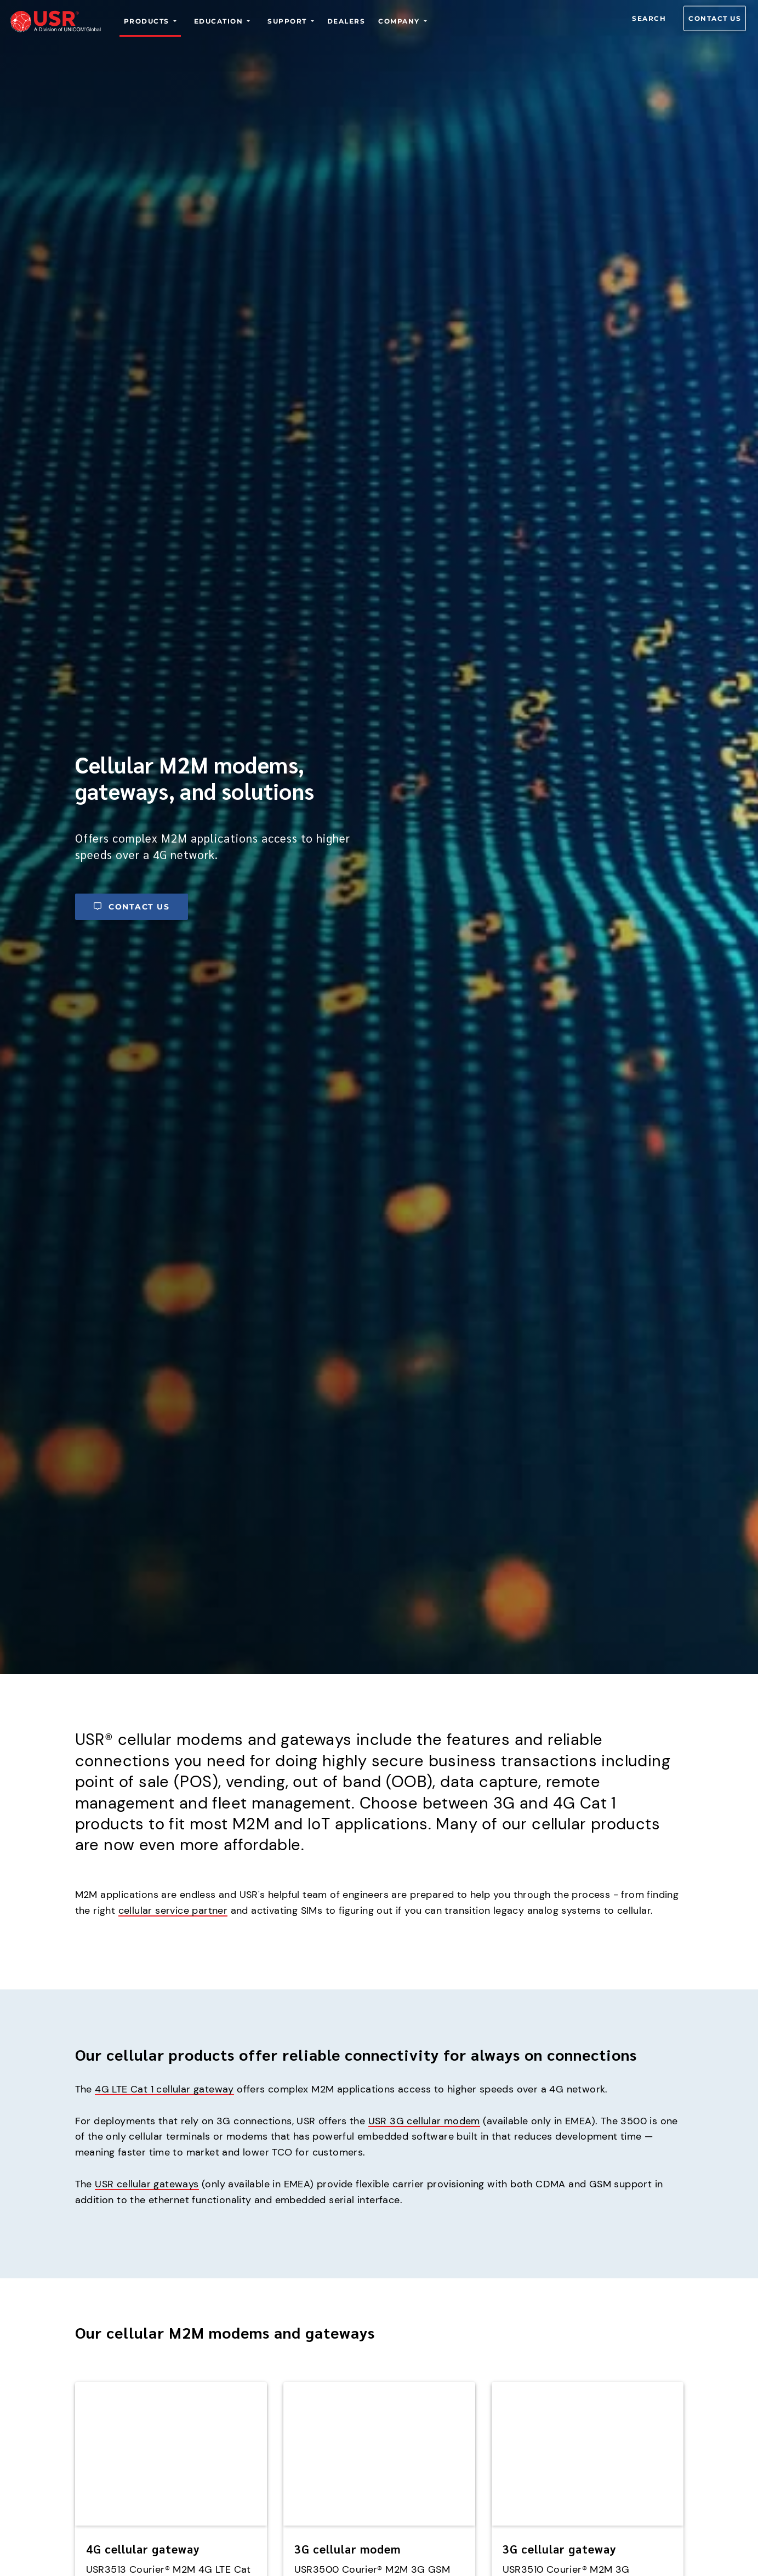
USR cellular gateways (146, 2184)
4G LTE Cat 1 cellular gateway (164, 2089)
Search (649, 18)
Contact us (714, 18)
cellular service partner (173, 1910)
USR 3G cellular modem (424, 2121)
